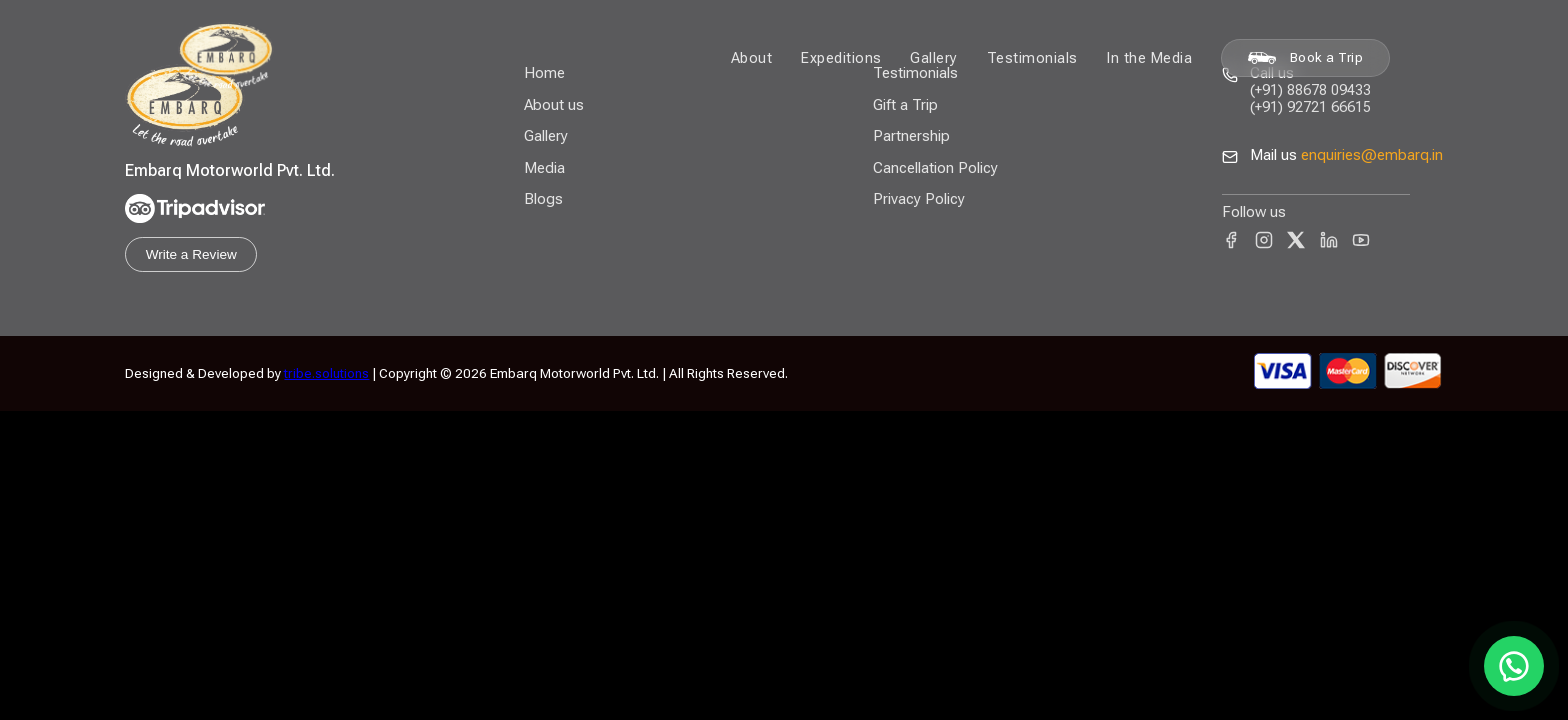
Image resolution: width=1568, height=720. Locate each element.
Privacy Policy (919, 199)
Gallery (934, 58)
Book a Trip (1306, 57)
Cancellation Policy (935, 168)
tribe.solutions (326, 373)
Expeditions (841, 58)
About (752, 58)
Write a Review (191, 254)
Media (544, 168)
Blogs (543, 199)
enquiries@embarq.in (1372, 155)
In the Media (1149, 58)
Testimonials (1032, 58)
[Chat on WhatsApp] (1514, 666)
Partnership (911, 136)
